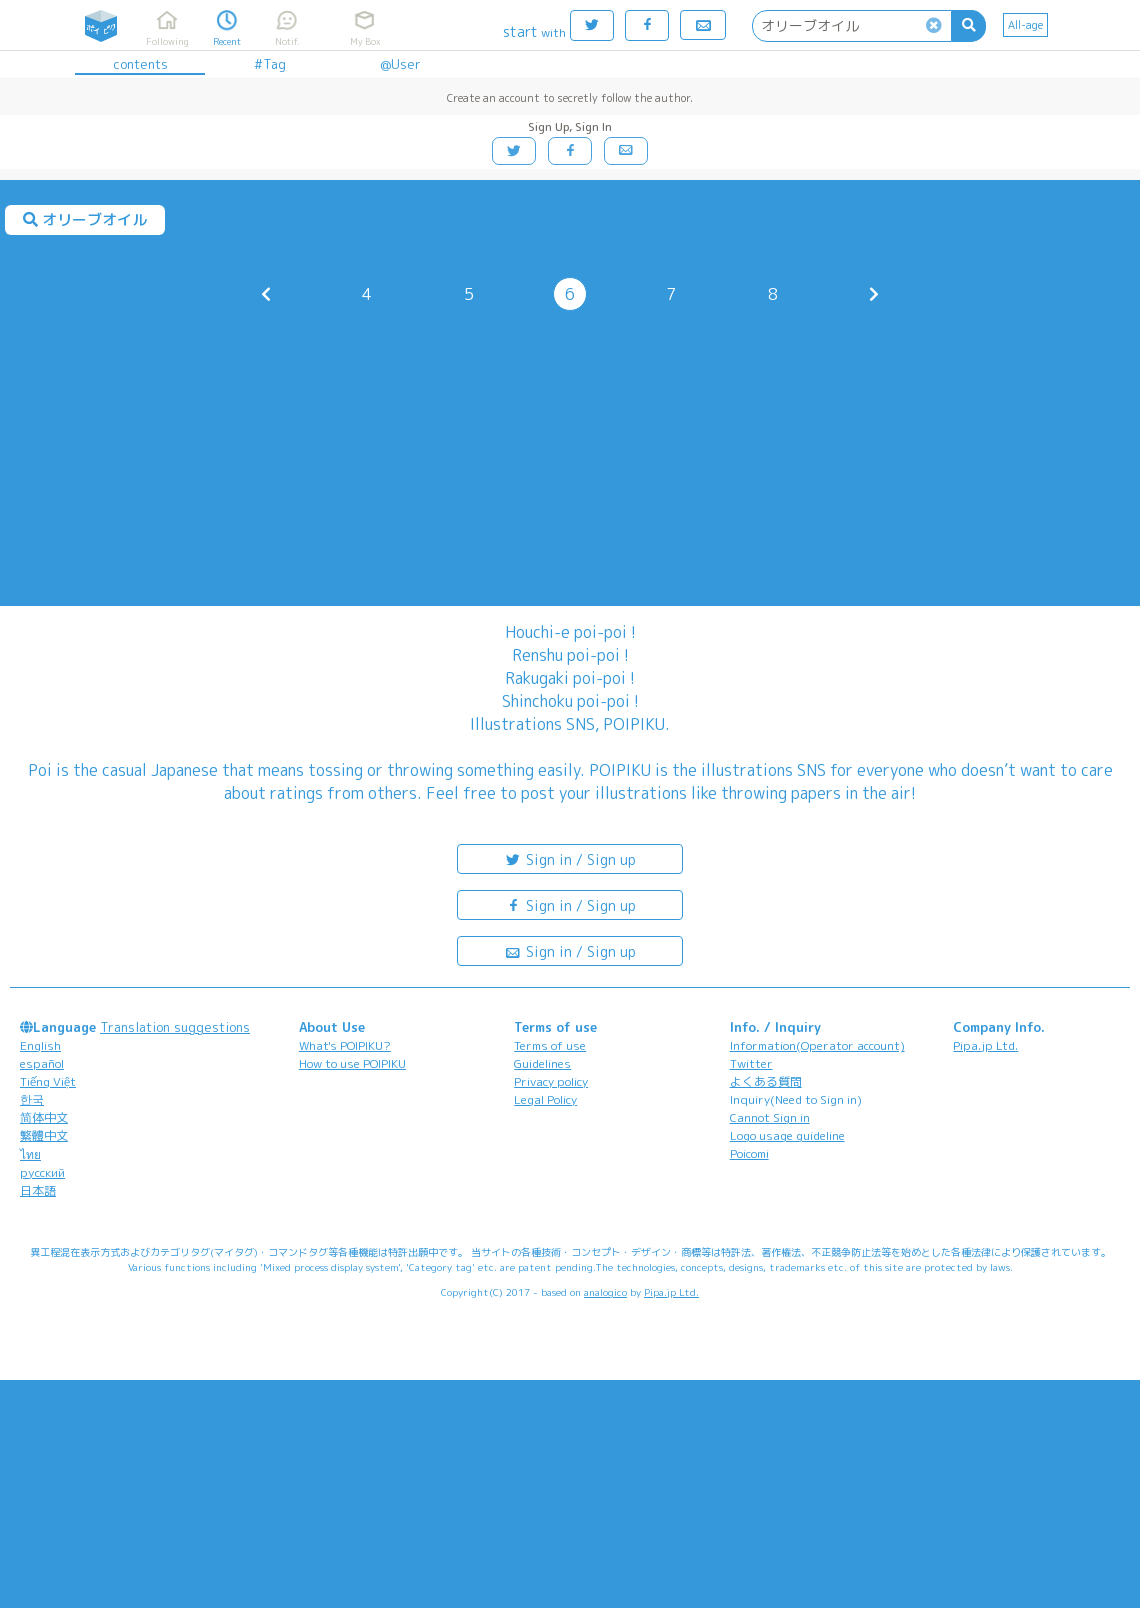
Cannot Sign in (770, 1117)
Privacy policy (551, 1081)
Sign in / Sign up (570, 858)
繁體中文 (44, 1135)
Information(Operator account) (817, 1045)
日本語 (38, 1190)
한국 (32, 1099)
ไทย (30, 1154)
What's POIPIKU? (345, 1045)
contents (140, 64)
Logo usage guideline (787, 1135)
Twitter (751, 1063)
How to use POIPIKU (352, 1063)
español (42, 1063)
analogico (605, 1292)
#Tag (270, 64)
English (40, 1045)
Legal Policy (545, 1099)
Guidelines (542, 1063)
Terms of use (550, 1045)
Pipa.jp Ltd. (985, 1045)
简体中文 (44, 1117)
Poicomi (749, 1153)
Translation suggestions (175, 1027)
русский (42, 1172)
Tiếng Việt (48, 1081)
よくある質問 (766, 1081)
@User (400, 64)
